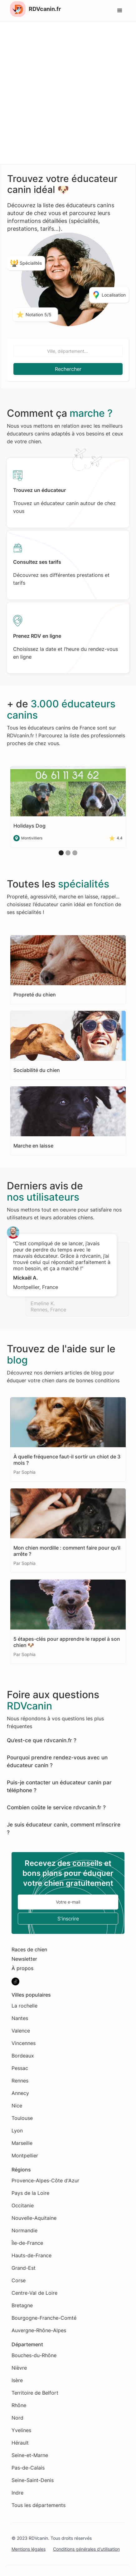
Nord (17, 2418)
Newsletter (24, 1959)
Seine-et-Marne (30, 2455)
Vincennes (24, 2043)
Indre (17, 2493)
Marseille (22, 2143)
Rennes (20, 2080)
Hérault (20, 2443)
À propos (22, 1968)
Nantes (20, 2018)
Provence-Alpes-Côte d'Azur (45, 2180)
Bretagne (22, 2305)
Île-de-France (27, 2243)
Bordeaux (23, 2055)
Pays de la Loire (30, 2193)
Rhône (19, 2405)
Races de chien (29, 1949)
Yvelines (21, 2430)
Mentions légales (29, 2549)
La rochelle (24, 2006)
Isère (17, 2380)
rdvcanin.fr (57, 1740)
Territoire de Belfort (35, 2393)
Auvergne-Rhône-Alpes (39, 2330)
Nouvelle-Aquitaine (34, 2218)
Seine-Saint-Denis (33, 2480)
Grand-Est (24, 2268)
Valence (21, 2031)
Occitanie (23, 2205)
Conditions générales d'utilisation (86, 2549)
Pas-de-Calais (28, 2468)
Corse (19, 2280)
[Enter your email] (68, 1902)
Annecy (20, 2093)
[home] (34, 9)
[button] (119, 10)
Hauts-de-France (31, 2255)
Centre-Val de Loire (34, 2293)
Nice (17, 2105)
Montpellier (25, 2155)
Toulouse (22, 2118)
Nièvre (19, 2368)
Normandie (24, 2230)
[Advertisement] (68, 93)
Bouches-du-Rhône (34, 2355)
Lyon (17, 2130)
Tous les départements (39, 2505)
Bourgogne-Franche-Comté (44, 2318)
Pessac (20, 2068)
